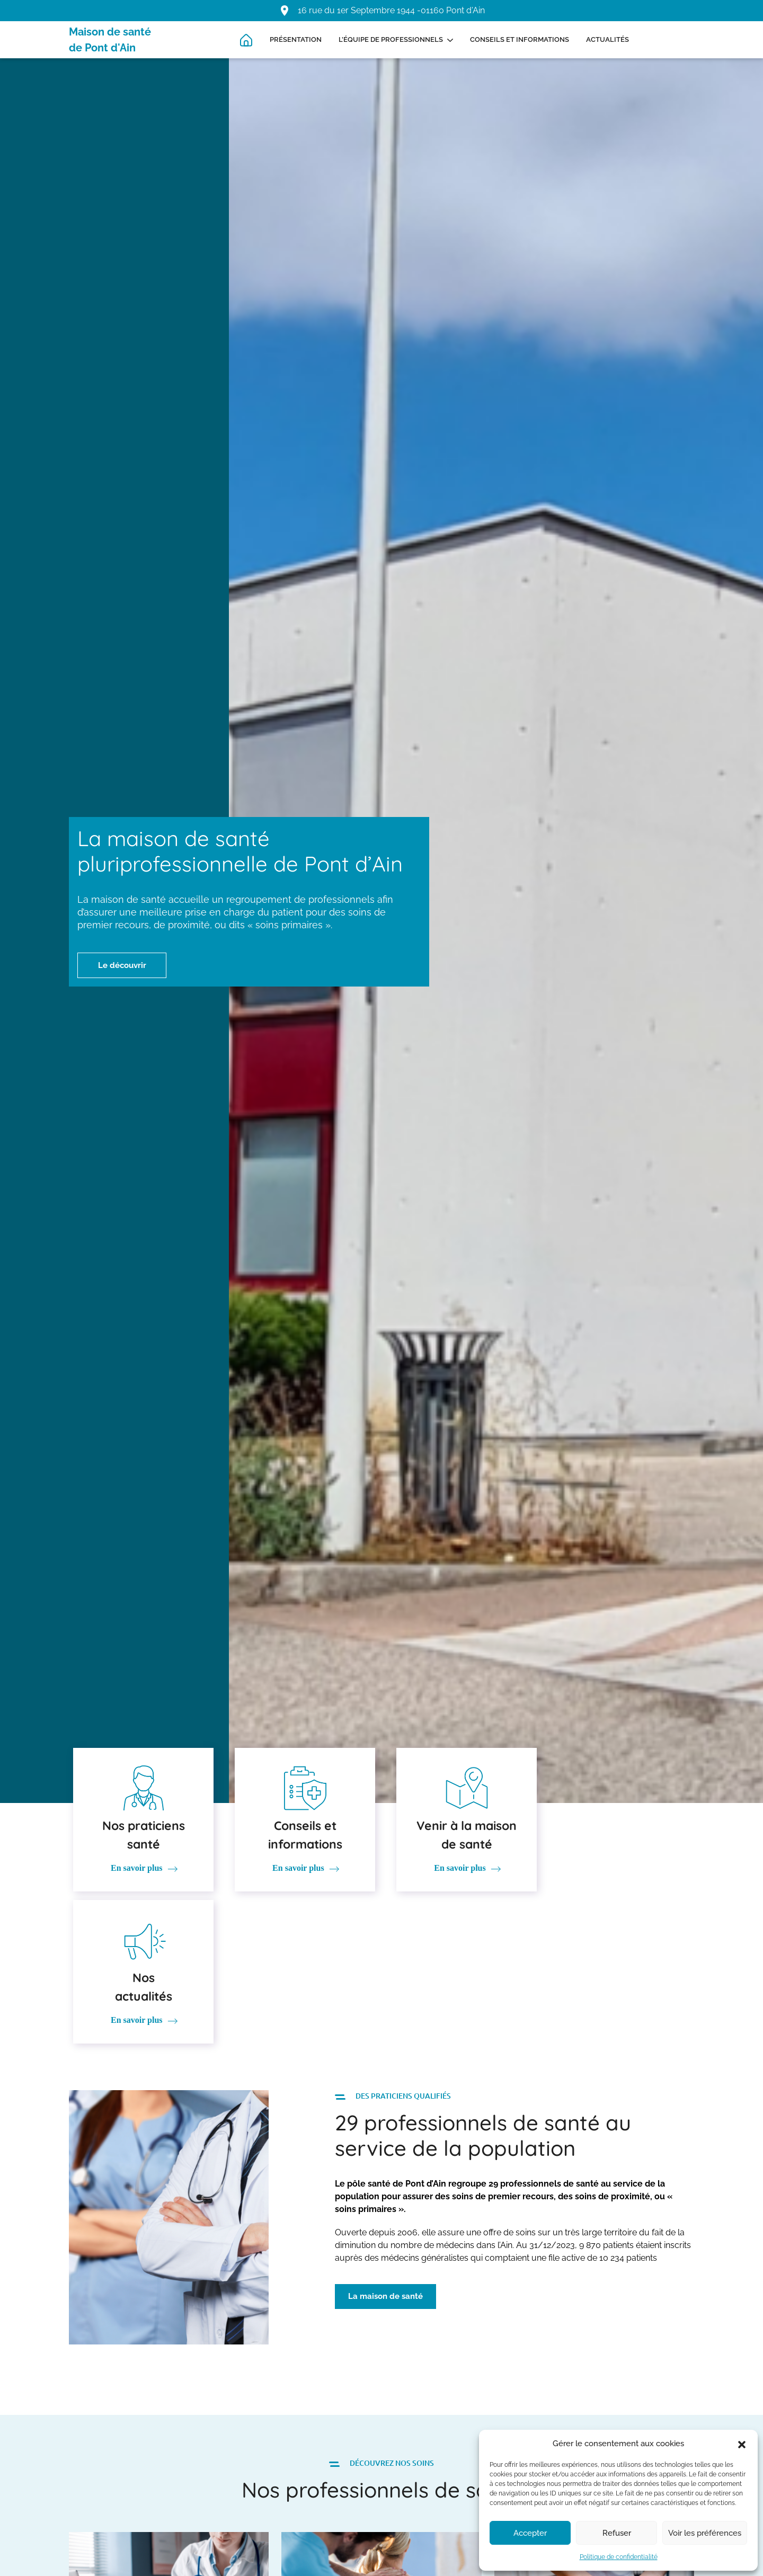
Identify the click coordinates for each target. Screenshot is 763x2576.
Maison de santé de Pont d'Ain (110, 39)
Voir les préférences (704, 2533)
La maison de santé (385, 2144)
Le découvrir (123, 965)
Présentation (296, 39)
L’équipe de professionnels (391, 39)
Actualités (607, 39)
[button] (742, 2443)
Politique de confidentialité (619, 2557)
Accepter (530, 2533)
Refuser (616, 2533)
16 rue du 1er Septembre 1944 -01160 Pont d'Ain (391, 10)
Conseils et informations (519, 39)
